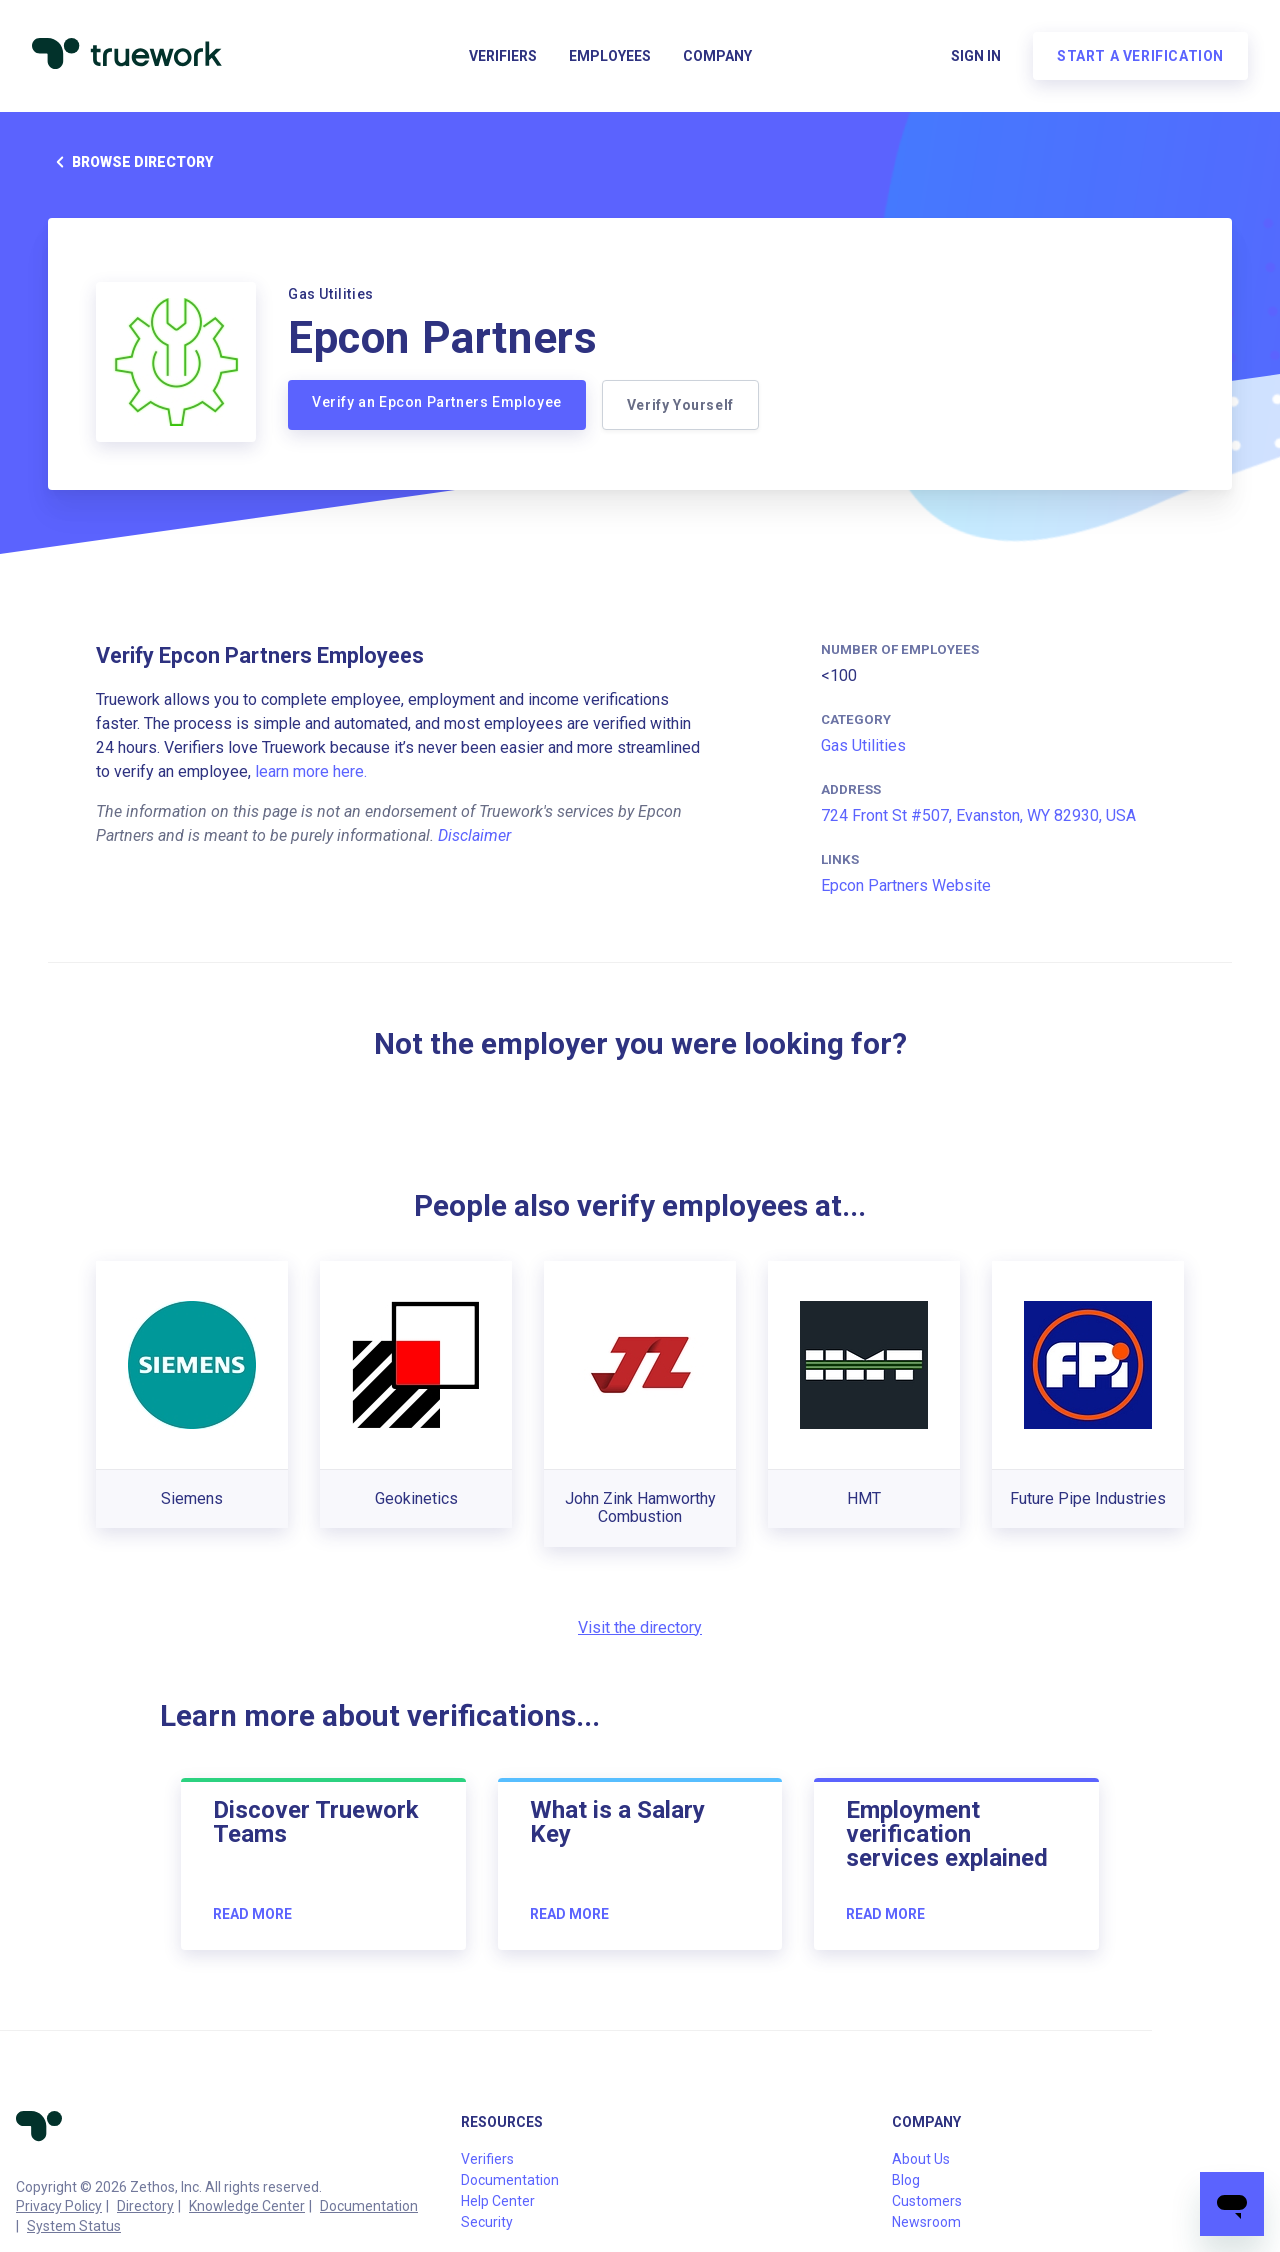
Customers (927, 2201)
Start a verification (1140, 56)
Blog (906, 2180)
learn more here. (311, 771)
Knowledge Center (247, 2206)
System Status (74, 2226)
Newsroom (926, 2222)
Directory (145, 2206)
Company (717, 56)
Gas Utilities (863, 745)
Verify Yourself (680, 405)
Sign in (976, 56)
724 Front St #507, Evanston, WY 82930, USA (978, 815)
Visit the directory (640, 1627)
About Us (921, 2159)
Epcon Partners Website (906, 885)
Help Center (498, 2201)
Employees (610, 56)
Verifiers (503, 56)
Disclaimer (474, 835)
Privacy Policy (59, 2206)
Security (487, 2222)
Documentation (369, 2206)
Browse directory (130, 162)
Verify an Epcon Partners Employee (437, 402)
